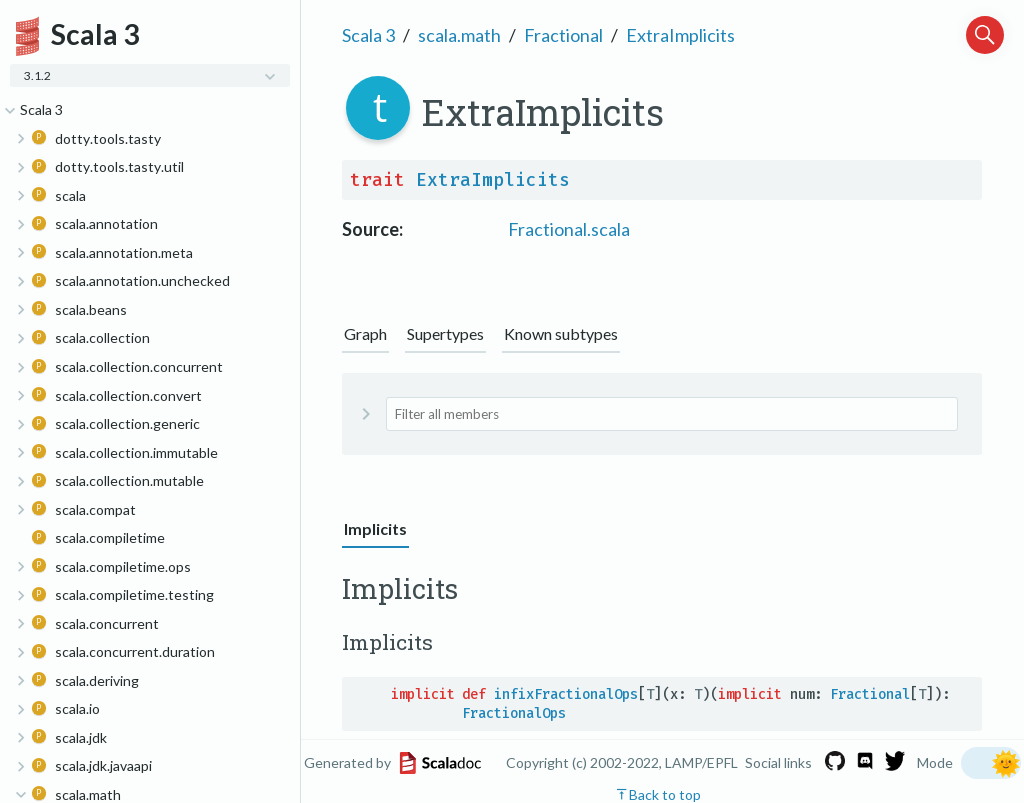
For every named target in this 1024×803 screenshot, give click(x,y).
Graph (365, 333)
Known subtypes (561, 333)
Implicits (375, 528)
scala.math (459, 35)
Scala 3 (368, 35)
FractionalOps (514, 713)
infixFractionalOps (566, 694)
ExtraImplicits (680, 35)
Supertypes (445, 333)
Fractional (563, 35)
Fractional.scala (569, 229)
